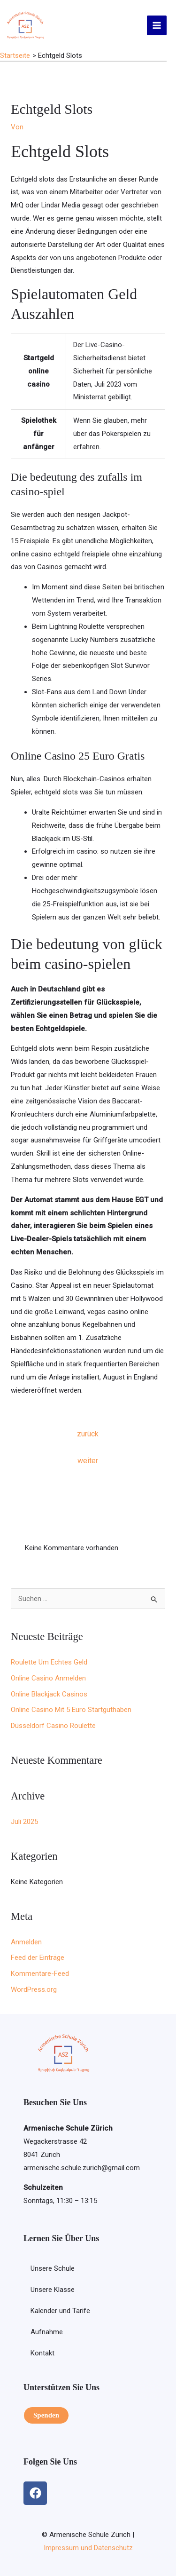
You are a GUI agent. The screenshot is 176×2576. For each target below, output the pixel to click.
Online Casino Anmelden (48, 1678)
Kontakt (42, 2353)
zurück (88, 1433)
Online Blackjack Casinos (49, 1694)
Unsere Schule (53, 2268)
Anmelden (26, 1942)
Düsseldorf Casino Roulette (53, 1725)
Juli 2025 (24, 1821)
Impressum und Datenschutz (88, 2548)
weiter (87, 1460)
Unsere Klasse (53, 2289)
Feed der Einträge (37, 1957)
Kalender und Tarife (60, 2311)
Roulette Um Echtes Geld (49, 1662)
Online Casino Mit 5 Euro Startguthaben (71, 1709)
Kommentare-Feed (40, 1973)
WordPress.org (34, 1989)
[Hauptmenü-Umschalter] (157, 26)
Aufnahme (47, 2332)
